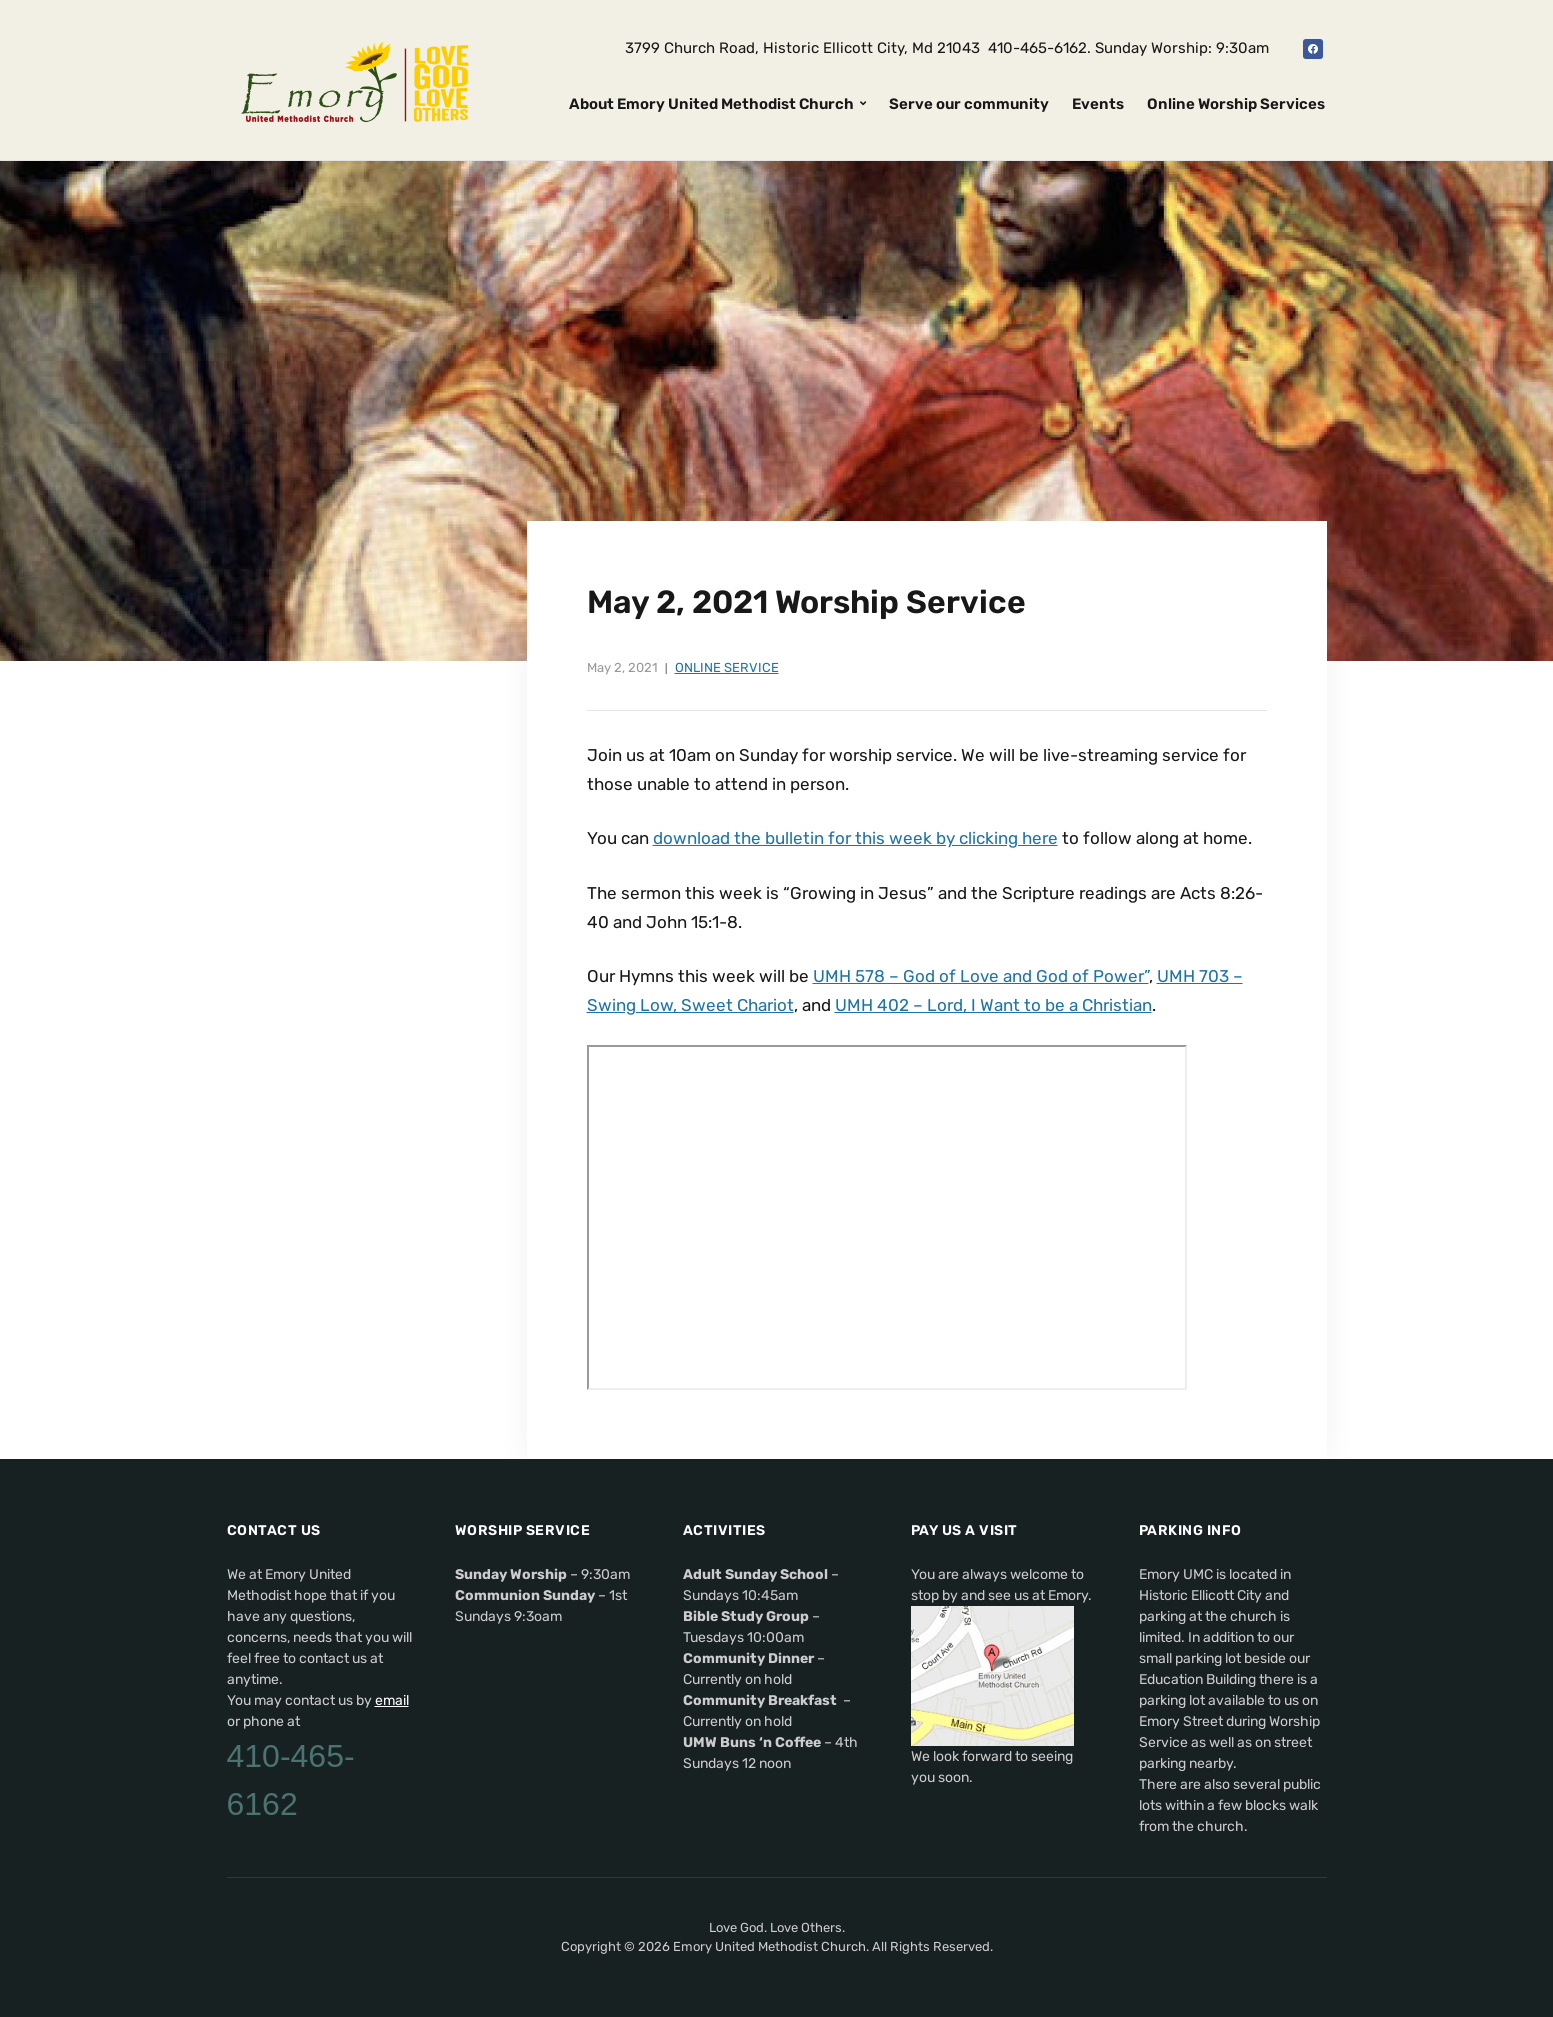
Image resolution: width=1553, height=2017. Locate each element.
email (392, 1700)
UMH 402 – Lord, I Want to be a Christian (993, 1005)
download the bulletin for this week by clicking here (855, 838)
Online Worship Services (1236, 104)
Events (1098, 104)
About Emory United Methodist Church (711, 104)
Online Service (727, 667)
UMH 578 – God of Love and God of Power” (981, 976)
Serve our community (969, 104)
